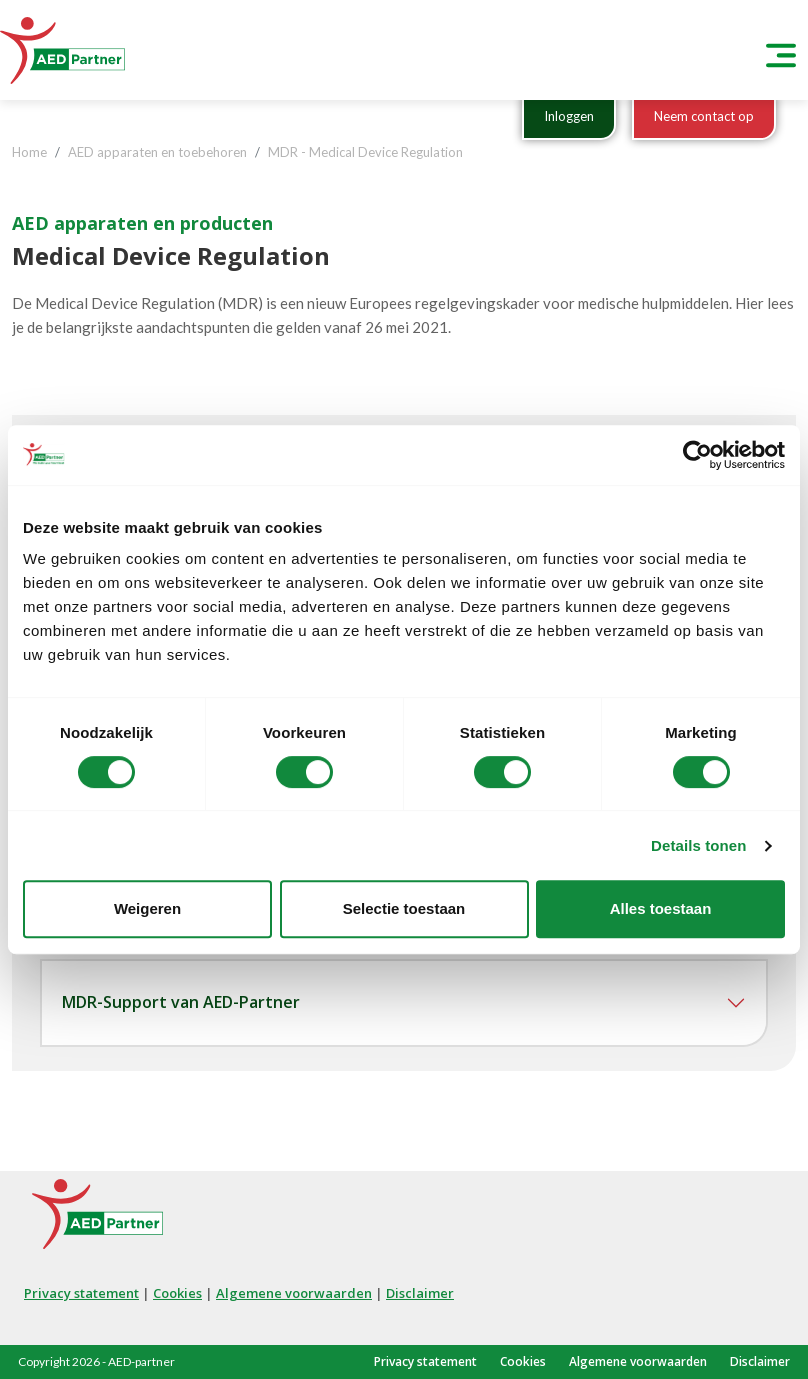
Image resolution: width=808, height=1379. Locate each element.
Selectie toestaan (404, 908)
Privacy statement (81, 1293)
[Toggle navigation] (781, 50)
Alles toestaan (661, 908)
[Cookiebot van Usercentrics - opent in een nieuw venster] (697, 455)
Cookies (177, 1293)
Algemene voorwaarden (294, 1293)
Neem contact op (704, 116)
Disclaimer (420, 1293)
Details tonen (698, 845)
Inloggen (569, 116)
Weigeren (147, 908)
